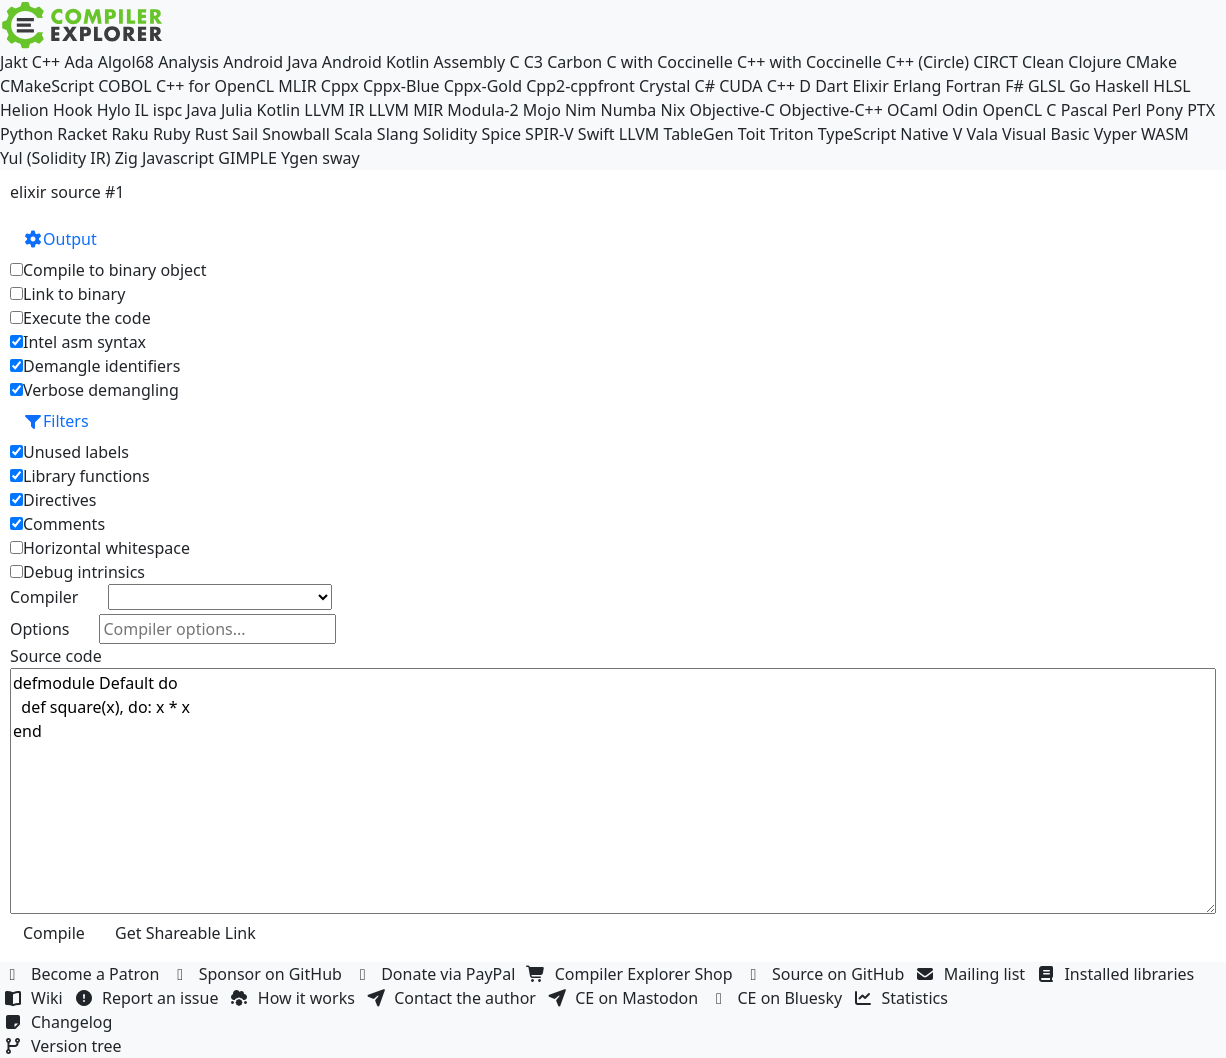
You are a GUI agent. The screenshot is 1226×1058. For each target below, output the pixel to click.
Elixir (870, 86)
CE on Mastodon (625, 998)
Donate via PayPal (437, 974)
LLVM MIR (406, 110)
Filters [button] (56, 421)
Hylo (114, 110)
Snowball (296, 134)
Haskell (1122, 86)
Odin (960, 110)
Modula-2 (482, 110)
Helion (24, 110)
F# (1014, 86)
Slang (398, 134)
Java (201, 110)
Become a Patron (84, 974)
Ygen (299, 158)
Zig (126, 158)
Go (1079, 86)
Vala (982, 134)
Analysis (188, 62)
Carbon (574, 62)
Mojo (542, 110)
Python (26, 134)
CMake (1151, 62)
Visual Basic (1045, 134)
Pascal (1084, 110)
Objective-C (732, 110)
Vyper (1115, 134)
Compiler (44, 597)
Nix (672, 110)
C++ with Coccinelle (809, 62)
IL (142, 110)
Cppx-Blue (401, 86)
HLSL (1171, 86)
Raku (129, 134)
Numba (628, 110)
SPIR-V (549, 134)
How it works (295, 998)
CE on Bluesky (778, 998)
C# (705, 86)
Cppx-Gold (483, 86)
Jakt (14, 62)
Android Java (270, 62)
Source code (56, 656)
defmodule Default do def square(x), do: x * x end (613, 791)
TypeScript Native (883, 134)
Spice (500, 134)
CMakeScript (47, 86)
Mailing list (973, 974)
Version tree (65, 1046)
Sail (245, 134)
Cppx (340, 86)
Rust (211, 134)
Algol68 (126, 62)
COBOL (125, 86)
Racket (82, 134)
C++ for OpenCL (215, 86)
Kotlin (279, 110)
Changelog (60, 1022)
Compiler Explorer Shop (632, 974)
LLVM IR (334, 110)
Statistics (904, 998)
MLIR (297, 86)
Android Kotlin (376, 62)
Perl (1126, 110)
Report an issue (149, 998)
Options (39, 629)
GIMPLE (247, 158)
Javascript (178, 158)
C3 (533, 62)
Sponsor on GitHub (259, 974)
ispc (167, 110)
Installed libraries (1117, 974)
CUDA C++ (757, 86)
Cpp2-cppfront (580, 86)
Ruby (172, 134)
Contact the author (453, 998)
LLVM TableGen (676, 134)
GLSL (1046, 86)
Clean (1043, 62)
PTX (1201, 110)
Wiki (35, 998)
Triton (791, 134)
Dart (831, 86)
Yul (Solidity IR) (55, 158)
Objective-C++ (831, 110)
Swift (596, 134)
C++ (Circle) (928, 62)
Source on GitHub (827, 974)
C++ (46, 62)
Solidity (450, 134)
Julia (237, 110)
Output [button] (60, 239)
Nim (580, 110)
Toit (751, 134)
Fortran (973, 86)
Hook (73, 110)
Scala (353, 134)
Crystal (664, 86)
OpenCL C (1019, 110)
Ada (78, 62)
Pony (1164, 110)
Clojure (1094, 62)
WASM (1165, 134)
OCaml (912, 110)
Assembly (470, 62)
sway (340, 158)
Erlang (917, 86)
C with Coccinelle (669, 62)
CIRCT (995, 62)
